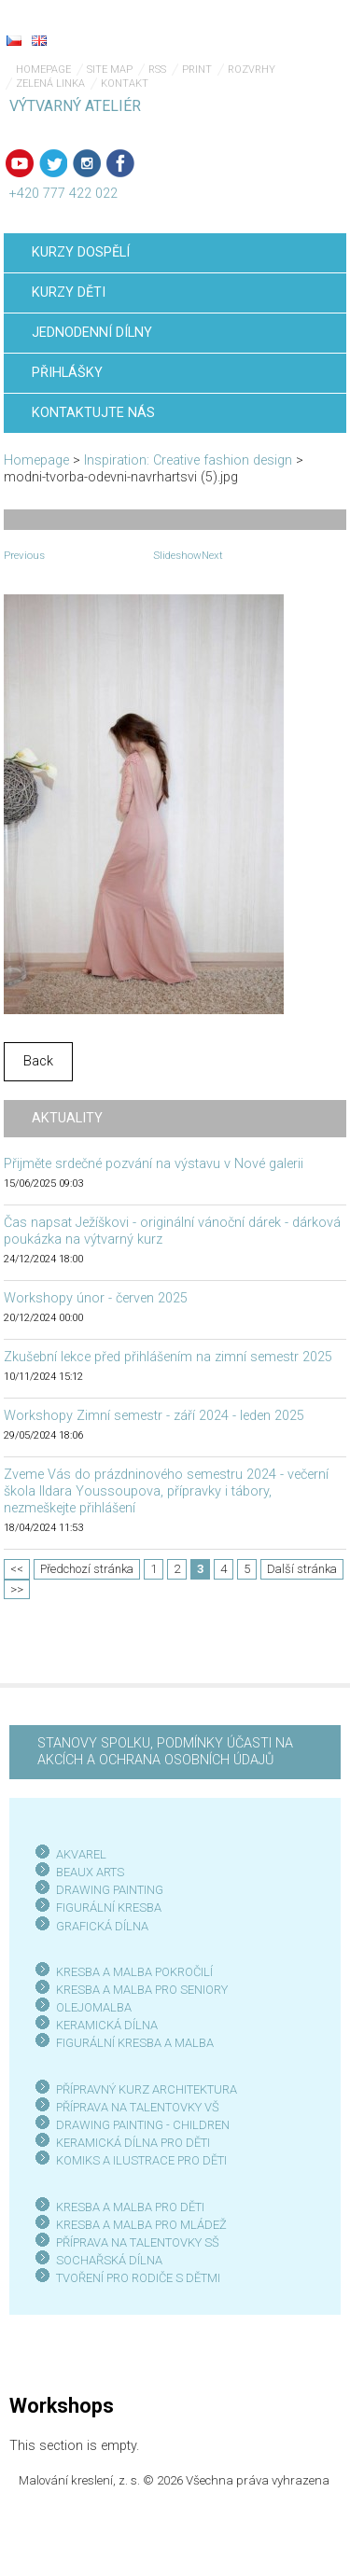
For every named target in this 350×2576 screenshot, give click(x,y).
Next (212, 555)
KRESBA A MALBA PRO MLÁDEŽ (141, 2225)
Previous (24, 555)
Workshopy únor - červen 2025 (96, 1298)
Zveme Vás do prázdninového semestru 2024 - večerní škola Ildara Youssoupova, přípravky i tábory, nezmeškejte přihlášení (166, 1491)
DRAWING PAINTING (109, 1890)
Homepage (43, 69)
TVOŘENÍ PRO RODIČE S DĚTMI (138, 2278)
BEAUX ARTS (90, 1872)
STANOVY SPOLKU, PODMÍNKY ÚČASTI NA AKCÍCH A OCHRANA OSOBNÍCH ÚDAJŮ (165, 1751)
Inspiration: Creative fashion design (188, 460)
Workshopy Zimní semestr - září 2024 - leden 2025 (154, 1416)
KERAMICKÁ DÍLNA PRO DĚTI (133, 2143)
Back (38, 1061)
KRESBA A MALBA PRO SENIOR (138, 1990)
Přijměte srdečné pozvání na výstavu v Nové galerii (153, 1164)
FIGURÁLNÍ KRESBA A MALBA (135, 2043)
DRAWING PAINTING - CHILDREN (143, 2125)
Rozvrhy (251, 69)
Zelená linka (50, 83)
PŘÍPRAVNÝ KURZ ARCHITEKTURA (146, 2089)
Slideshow (177, 555)
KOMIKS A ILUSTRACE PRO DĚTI (141, 2160)
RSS (157, 69)
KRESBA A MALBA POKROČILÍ (134, 1972)
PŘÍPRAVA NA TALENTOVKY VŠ (137, 2107)
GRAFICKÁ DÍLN (98, 1926)
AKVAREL (81, 1854)
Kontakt (124, 83)
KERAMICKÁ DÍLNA (107, 2025)
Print (197, 69)
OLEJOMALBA (94, 2007)
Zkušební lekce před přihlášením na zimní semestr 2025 (168, 1357)
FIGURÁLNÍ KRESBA (108, 1908)
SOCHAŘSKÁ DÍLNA (109, 2260)
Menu (299, 28)
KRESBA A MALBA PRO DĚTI (130, 2207)
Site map (110, 69)
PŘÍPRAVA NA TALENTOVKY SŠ (137, 2242)
